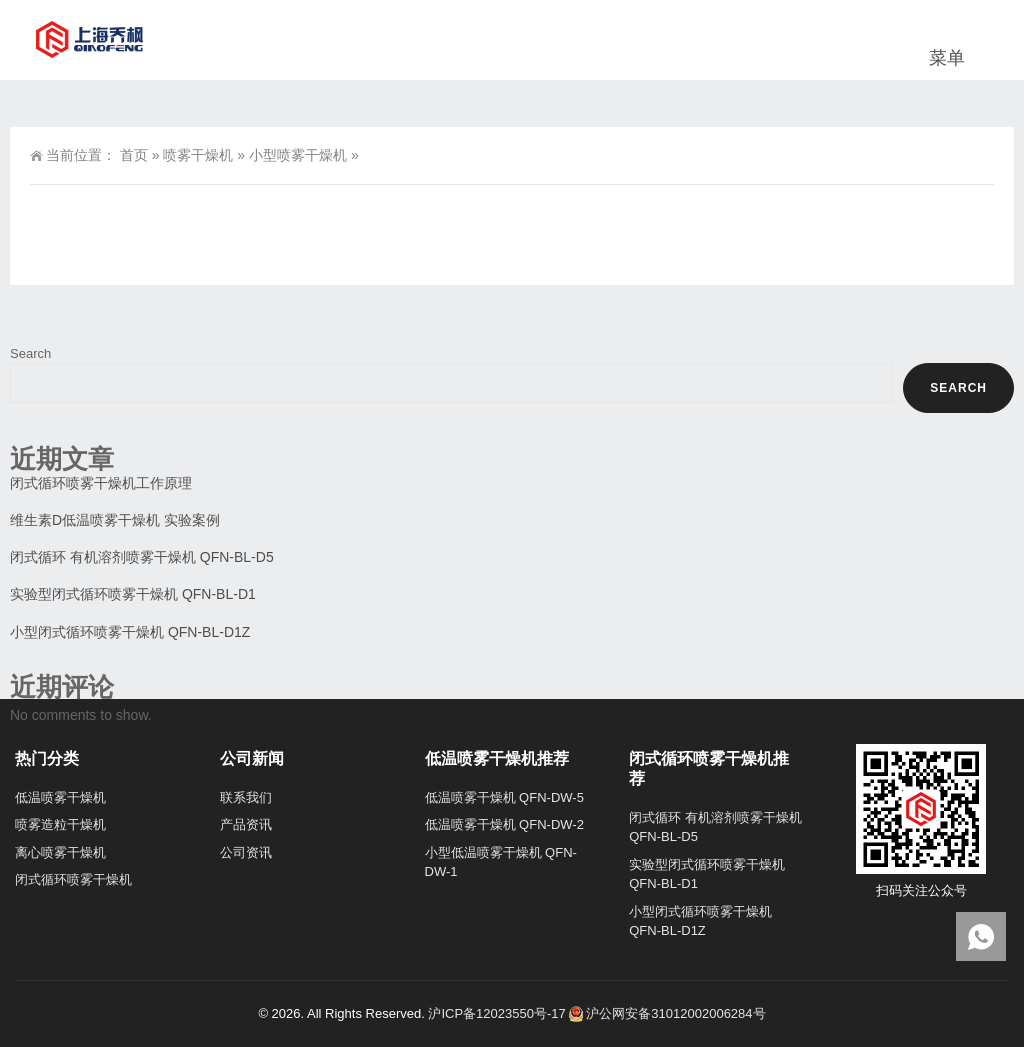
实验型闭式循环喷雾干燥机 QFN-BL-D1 (133, 594)
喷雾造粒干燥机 (60, 824)
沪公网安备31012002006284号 (667, 1013)
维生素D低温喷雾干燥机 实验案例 (115, 520)
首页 (134, 155)
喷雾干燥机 (198, 155)
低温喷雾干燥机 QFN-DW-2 (504, 824)
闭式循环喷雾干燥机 (73, 879)
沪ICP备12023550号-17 (496, 1013)
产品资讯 (246, 824)
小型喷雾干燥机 (298, 155)
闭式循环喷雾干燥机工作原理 (101, 483)
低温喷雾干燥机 (60, 797)
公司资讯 (246, 852)
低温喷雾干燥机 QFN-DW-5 (504, 797)
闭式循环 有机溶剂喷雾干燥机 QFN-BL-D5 (142, 557)
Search (30, 353)
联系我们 (246, 797)
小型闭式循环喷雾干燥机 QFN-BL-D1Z (130, 632)
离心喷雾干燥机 (60, 852)
